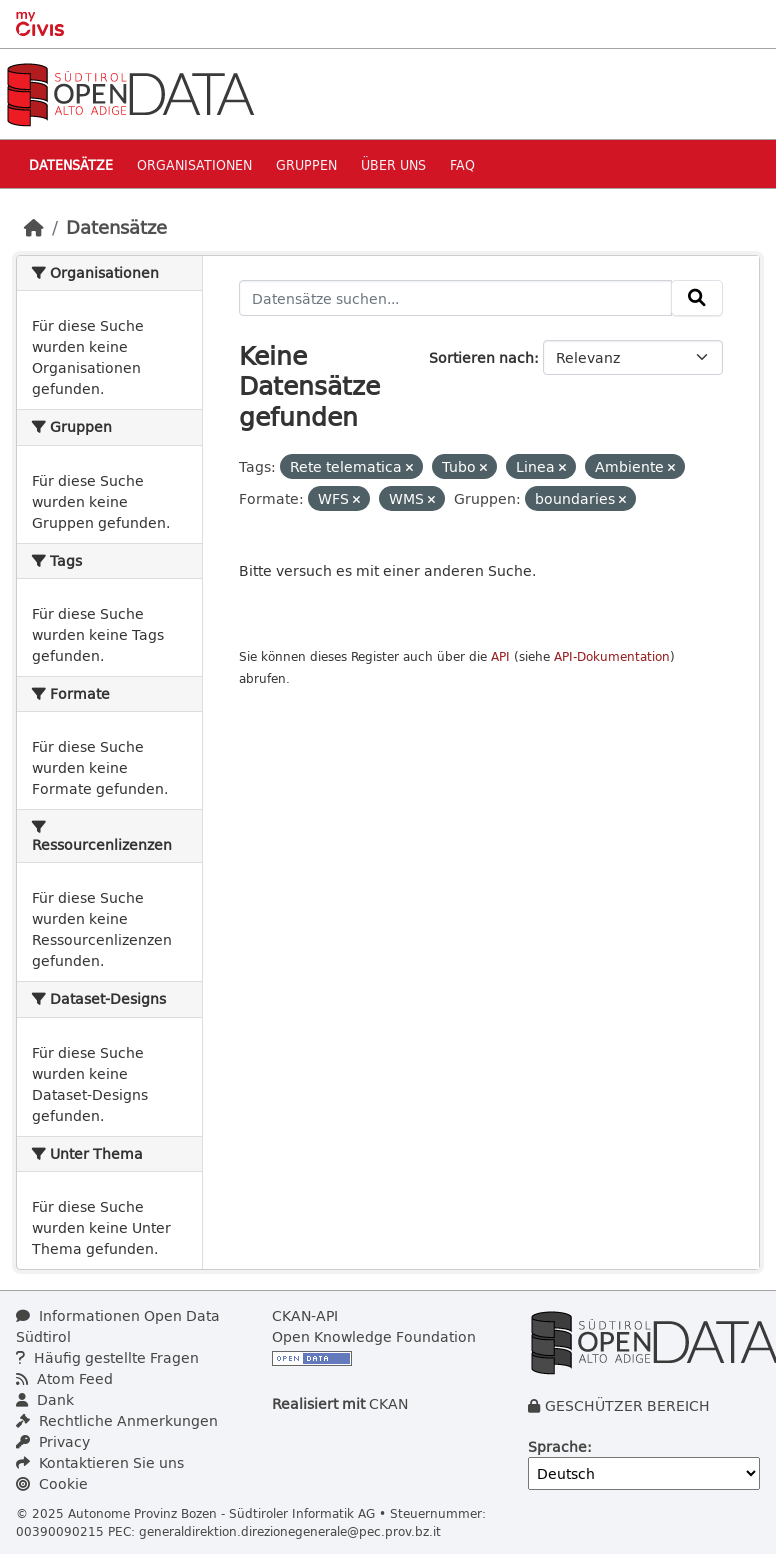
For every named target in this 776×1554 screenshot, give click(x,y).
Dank (45, 1399)
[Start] (34, 227)
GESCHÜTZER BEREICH (627, 1405)
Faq (462, 164)
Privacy (53, 1441)
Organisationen (194, 164)
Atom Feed (64, 1378)
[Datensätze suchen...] (456, 298)
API (500, 656)
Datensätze (71, 164)
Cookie (52, 1483)
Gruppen (306, 164)
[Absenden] (697, 298)
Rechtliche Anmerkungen (117, 1420)
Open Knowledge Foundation (374, 1336)
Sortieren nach (481, 357)
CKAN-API (305, 1315)
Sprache (557, 1446)
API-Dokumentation (612, 656)
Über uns (393, 164)
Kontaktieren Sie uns (100, 1462)
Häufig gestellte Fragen (107, 1357)
